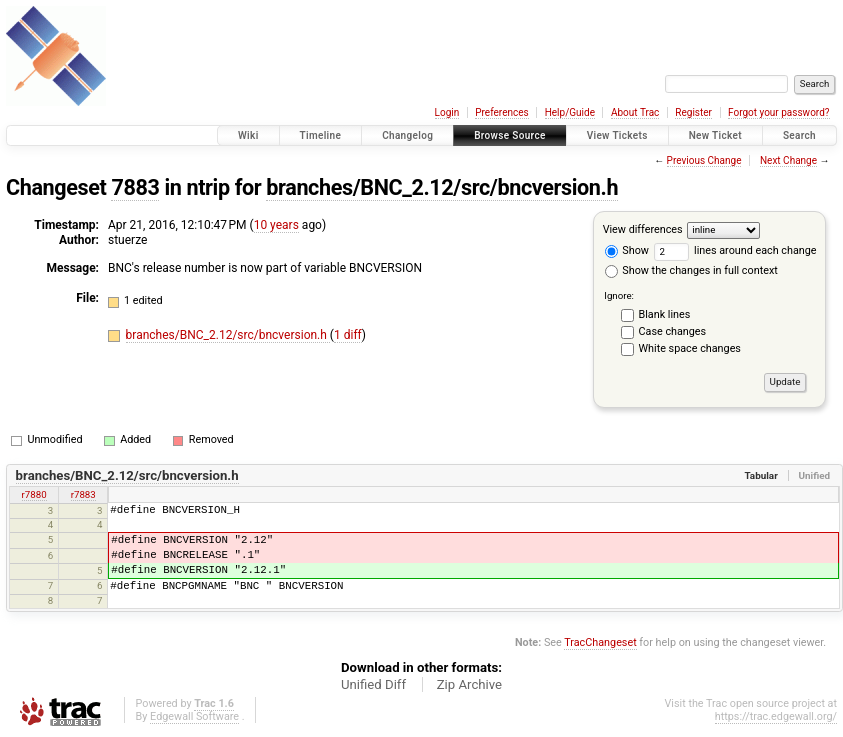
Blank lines (665, 314)
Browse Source (510, 135)
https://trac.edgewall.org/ (776, 716)
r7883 (83, 494)
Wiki (248, 135)
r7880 (34, 494)
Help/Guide (570, 112)
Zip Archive (469, 684)
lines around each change (735, 250)
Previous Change (704, 160)
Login (447, 112)
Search (799, 135)
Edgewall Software (194, 716)
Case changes (673, 331)
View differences (643, 229)
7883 (135, 187)
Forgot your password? (779, 112)
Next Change (788, 160)
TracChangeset (600, 642)
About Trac (635, 112)
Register (693, 112)
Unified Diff (373, 684)
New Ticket (715, 135)
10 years (276, 225)
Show (627, 250)
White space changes (690, 348)
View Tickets (617, 135)
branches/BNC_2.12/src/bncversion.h (442, 187)
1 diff (348, 335)
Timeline (321, 135)
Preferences (501, 112)
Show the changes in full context (691, 270)
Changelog (407, 135)
